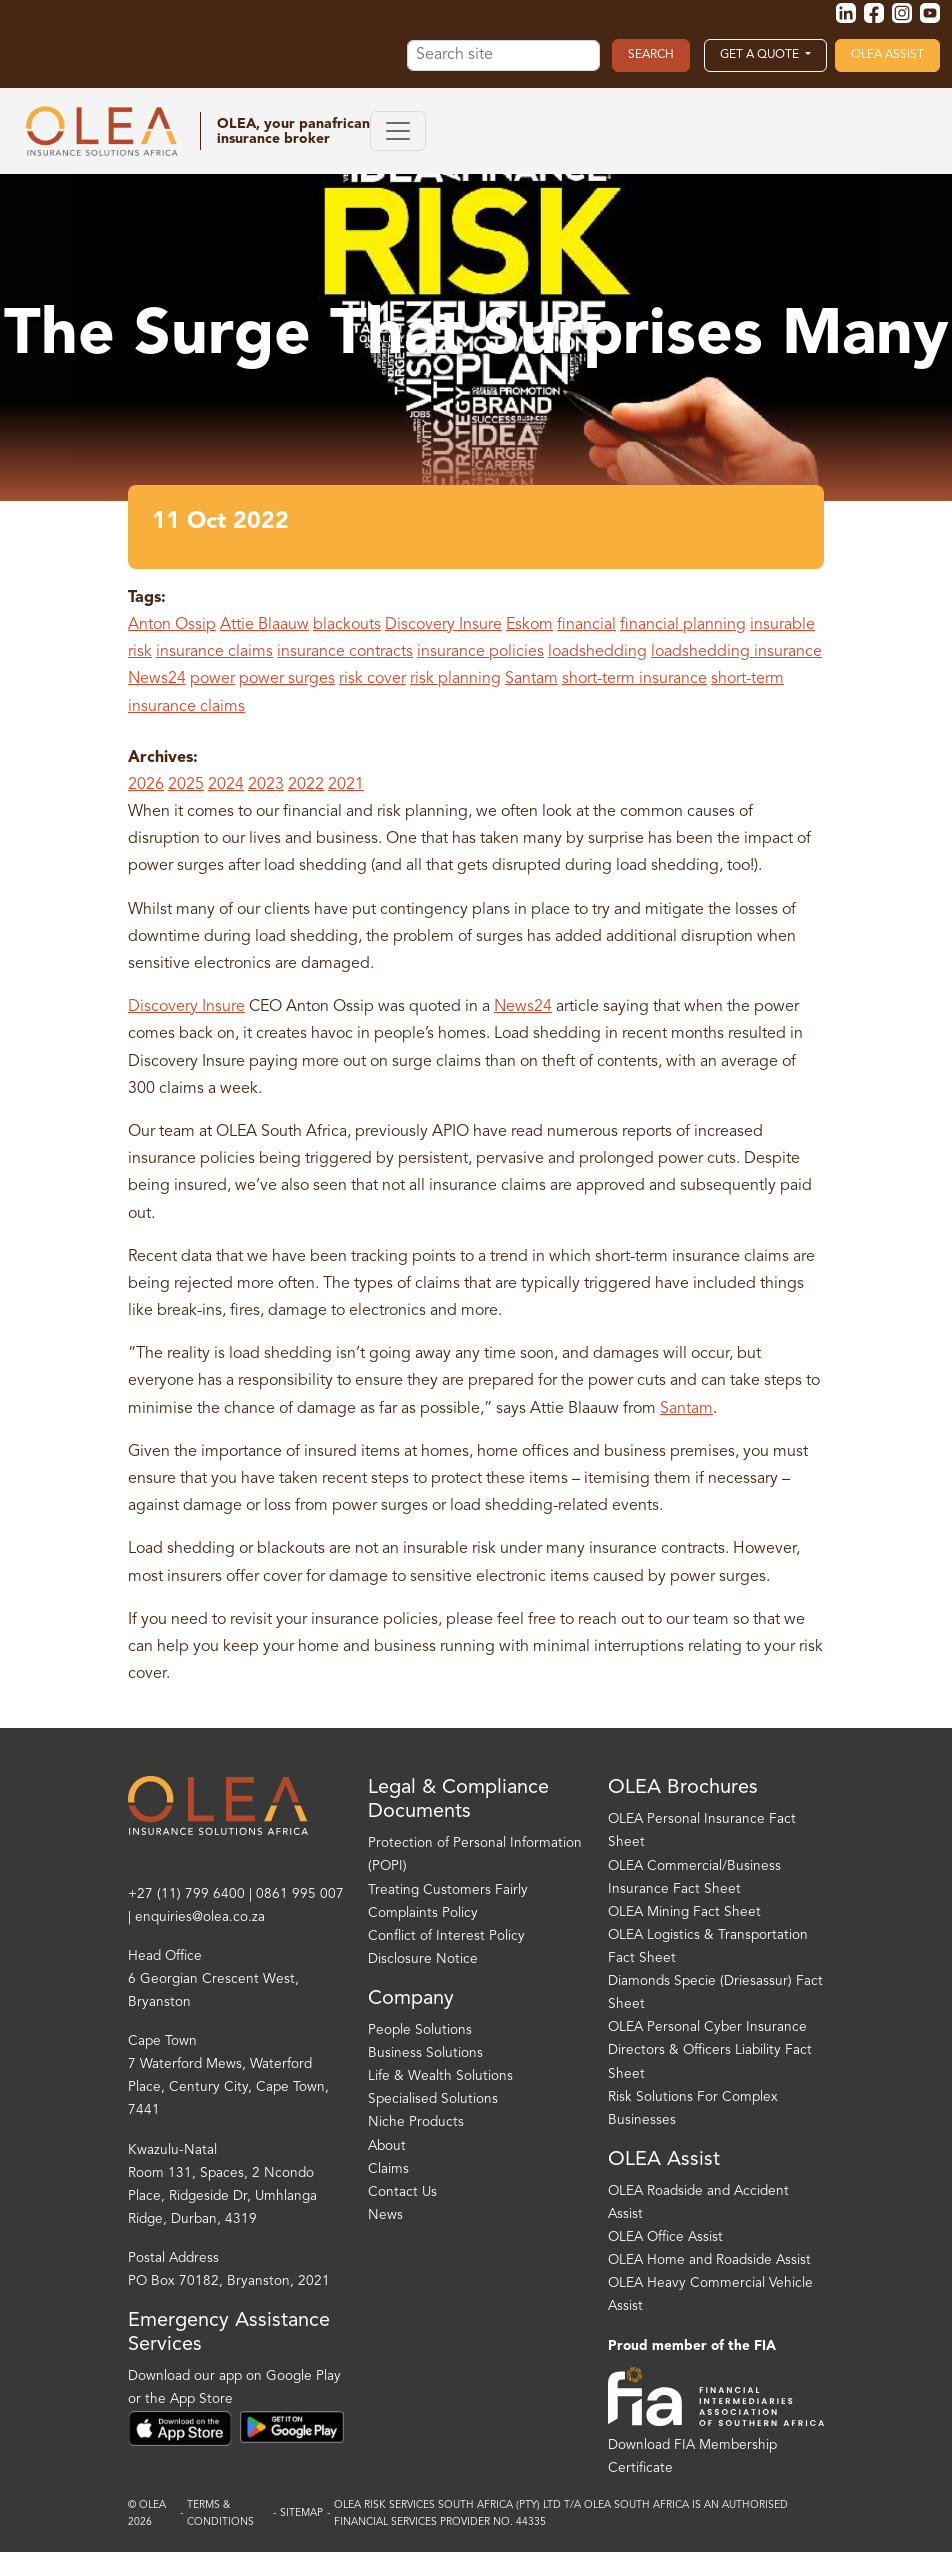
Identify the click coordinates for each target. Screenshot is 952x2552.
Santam (531, 679)
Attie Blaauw (264, 625)
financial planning (683, 625)
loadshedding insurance (736, 652)
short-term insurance (634, 679)
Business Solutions (425, 2053)
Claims (388, 2169)
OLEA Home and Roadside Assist (709, 2260)
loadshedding (597, 652)
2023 (266, 785)
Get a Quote (761, 55)
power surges (287, 679)
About (387, 2146)
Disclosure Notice (423, 1959)
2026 (146, 785)
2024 (226, 785)
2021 (346, 785)
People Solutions (420, 2030)
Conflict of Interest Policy (446, 1936)
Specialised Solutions (433, 2099)
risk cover (372, 679)
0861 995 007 (300, 1894)
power (212, 679)
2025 (186, 785)
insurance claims (214, 652)
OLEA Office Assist (665, 2237)
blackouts (347, 625)
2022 (306, 785)
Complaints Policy (423, 1913)
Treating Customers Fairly (448, 1890)
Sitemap (301, 2513)
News (385, 2215)
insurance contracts (345, 652)
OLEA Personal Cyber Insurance (707, 2027)
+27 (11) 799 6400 (186, 1894)
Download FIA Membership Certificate (692, 2457)
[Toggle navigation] (398, 131)
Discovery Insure (443, 625)
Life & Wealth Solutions (440, 2076)
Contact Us (402, 2192)
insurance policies (480, 652)
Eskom (529, 625)
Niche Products (416, 2122)
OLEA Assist (887, 55)
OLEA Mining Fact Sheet (684, 1912)
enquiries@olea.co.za (200, 1917)
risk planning (455, 679)
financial (586, 625)
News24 (157, 679)
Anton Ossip (172, 625)
